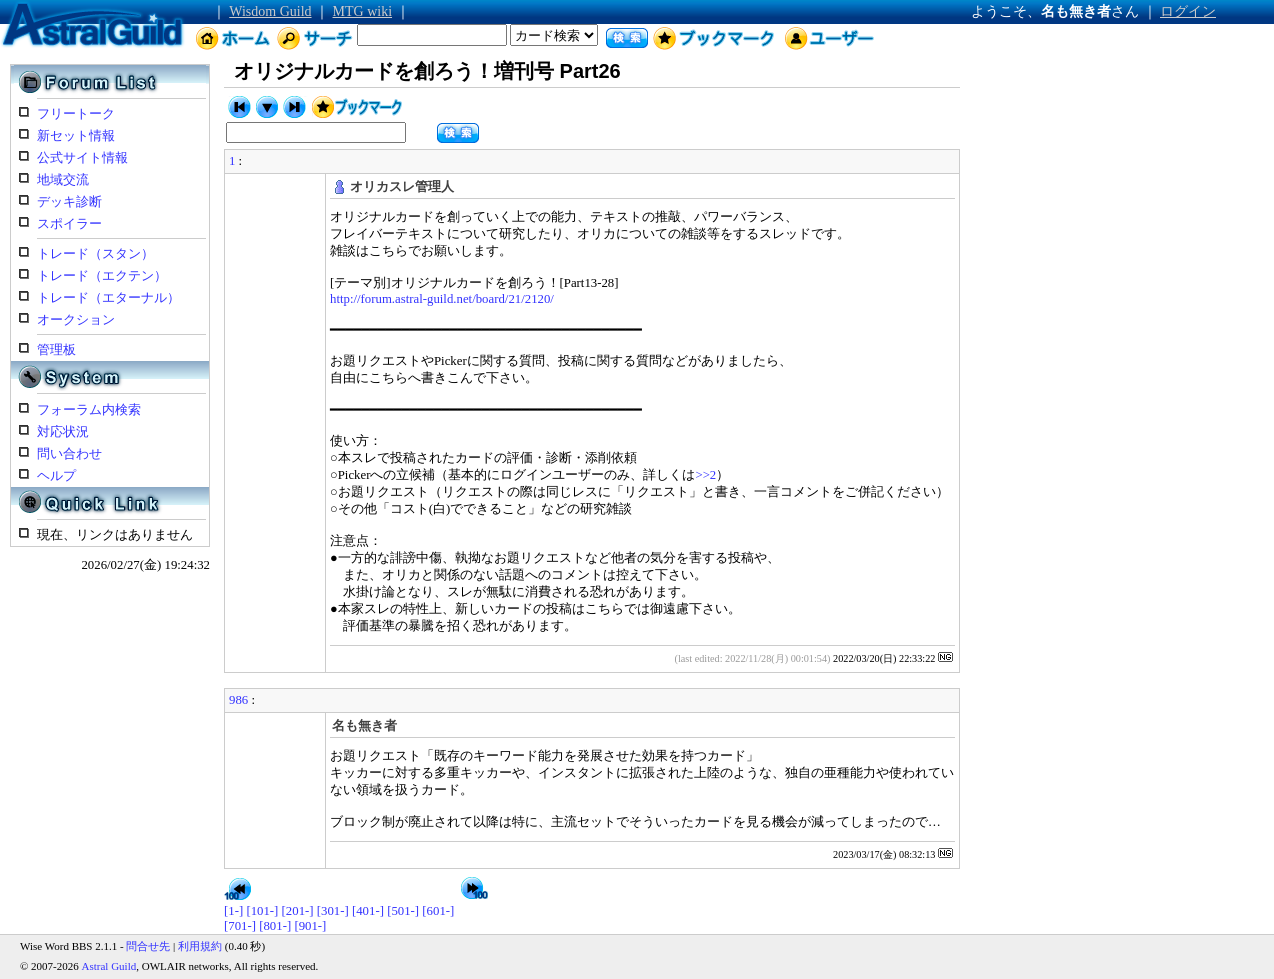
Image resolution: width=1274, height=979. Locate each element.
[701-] (240, 926)
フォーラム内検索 (89, 410)
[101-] (262, 911)
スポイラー (69, 224)
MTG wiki (363, 11)
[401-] (368, 911)
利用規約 (200, 946)
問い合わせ (69, 454)
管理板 (56, 350)
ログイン (1188, 11)
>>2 (705, 475)
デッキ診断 (69, 202)
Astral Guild (109, 966)
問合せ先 (148, 946)
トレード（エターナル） (108, 298)
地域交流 (63, 180)
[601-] (438, 911)
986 (238, 700)
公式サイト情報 (82, 158)
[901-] (310, 926)
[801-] (275, 926)
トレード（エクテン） (102, 276)
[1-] (233, 911)
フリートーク (76, 114)
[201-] (298, 911)
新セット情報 (76, 136)
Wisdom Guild (270, 11)
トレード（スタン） (95, 254)
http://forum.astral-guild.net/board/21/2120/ (442, 299)
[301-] (333, 911)
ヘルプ (56, 476)
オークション (76, 320)
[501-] (403, 911)
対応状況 (63, 432)
